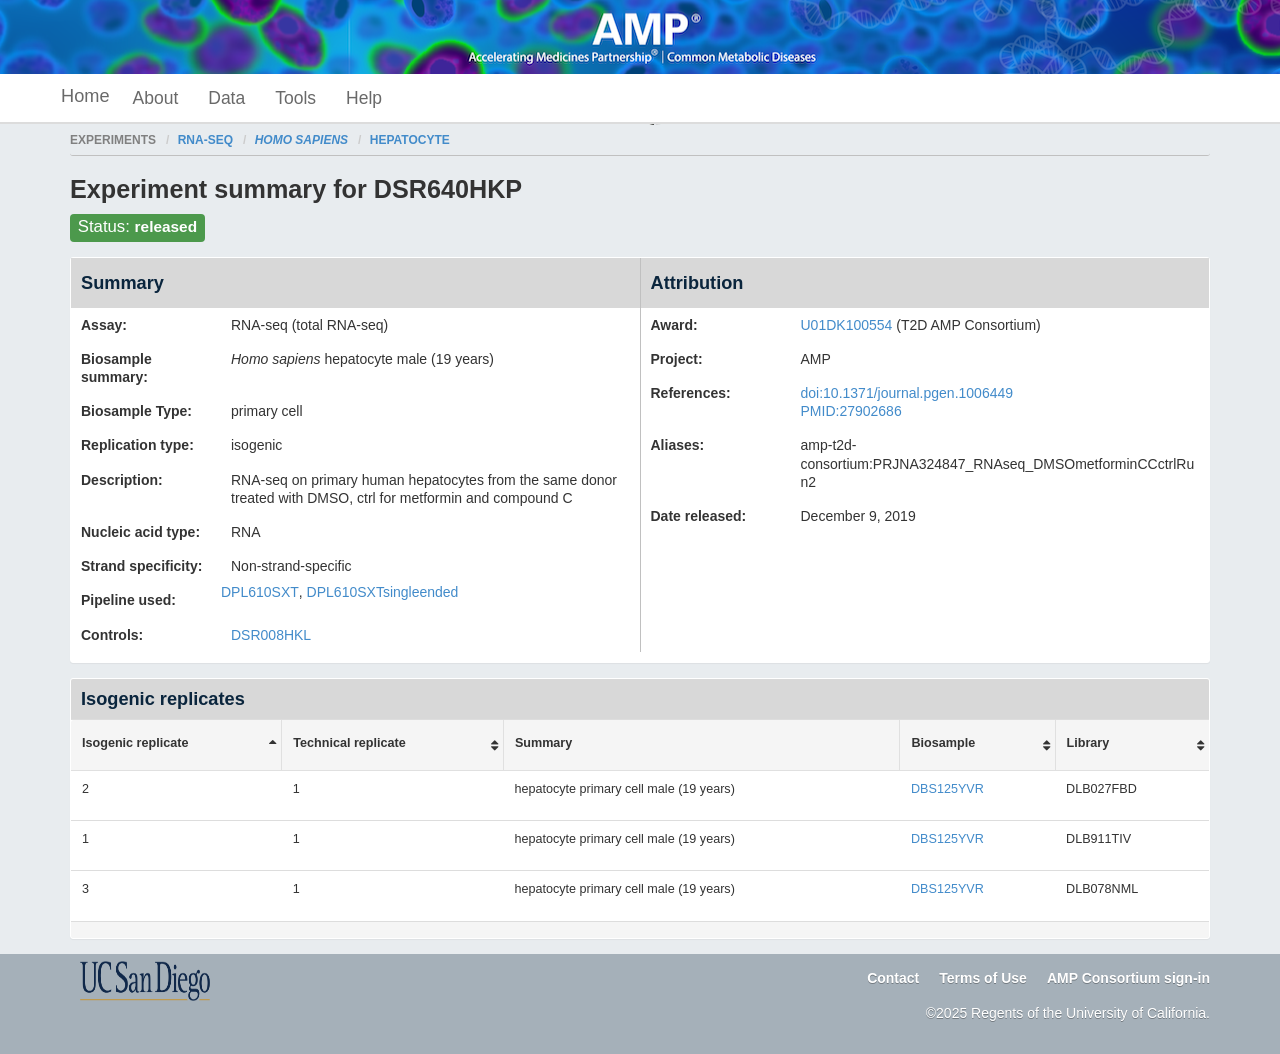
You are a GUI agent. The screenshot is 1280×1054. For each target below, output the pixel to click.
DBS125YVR (947, 789)
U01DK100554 (847, 325)
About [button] (156, 98)
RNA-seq (205, 140)
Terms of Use (983, 978)
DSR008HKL (271, 635)
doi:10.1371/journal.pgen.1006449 (907, 393)
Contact (893, 978)
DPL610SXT (260, 592)
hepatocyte (410, 140)
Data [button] (226, 98)
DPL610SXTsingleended (383, 592)
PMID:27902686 (851, 411)
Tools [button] (295, 98)
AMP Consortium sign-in (1128, 978)
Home (85, 96)
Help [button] (364, 98)
